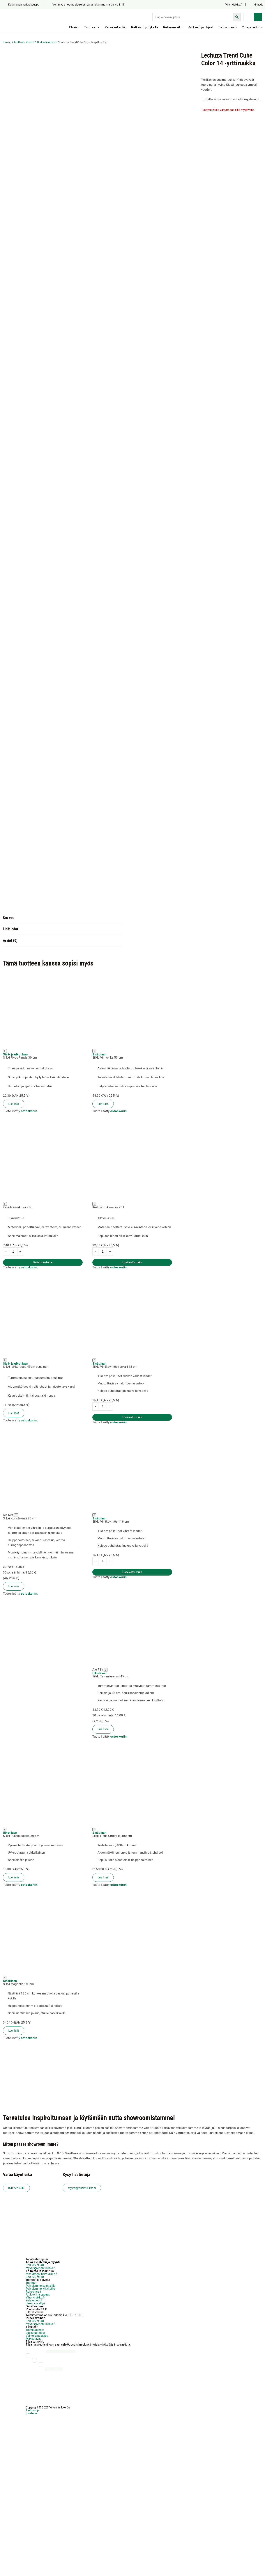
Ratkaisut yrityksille (144, 27)
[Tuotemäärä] (13, 1283)
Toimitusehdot (35, 2361)
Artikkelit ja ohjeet (200, 27)
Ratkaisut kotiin (115, 27)
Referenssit (173, 27)
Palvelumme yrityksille (40, 2320)
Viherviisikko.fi (234, 4)
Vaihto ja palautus (37, 2367)
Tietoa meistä (227, 27)
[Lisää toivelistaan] (5, 1083)
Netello (32, 2445)
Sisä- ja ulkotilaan (15, 1086)
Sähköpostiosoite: (36, 2383)
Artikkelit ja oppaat (38, 2326)
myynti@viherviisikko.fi (82, 2219)
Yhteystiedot (252, 27)
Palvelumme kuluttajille (40, 2317)
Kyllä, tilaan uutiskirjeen (58, 2396)
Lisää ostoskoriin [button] (43, 1294)
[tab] (62, 949)
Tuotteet (92, 27)
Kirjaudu (255, 4)
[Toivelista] (247, 17)
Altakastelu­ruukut (46, 42)
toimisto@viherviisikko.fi (41, 2305)
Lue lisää (13, 1135)
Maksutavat (33, 2370)
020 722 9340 (16, 2219)
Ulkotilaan (99, 1705)
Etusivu (74, 27)
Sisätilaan (99, 1086)
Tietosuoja (32, 2442)
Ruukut (30, 42)
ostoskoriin (29, 1143)
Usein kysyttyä (35, 2335)
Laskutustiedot (35, 2364)
